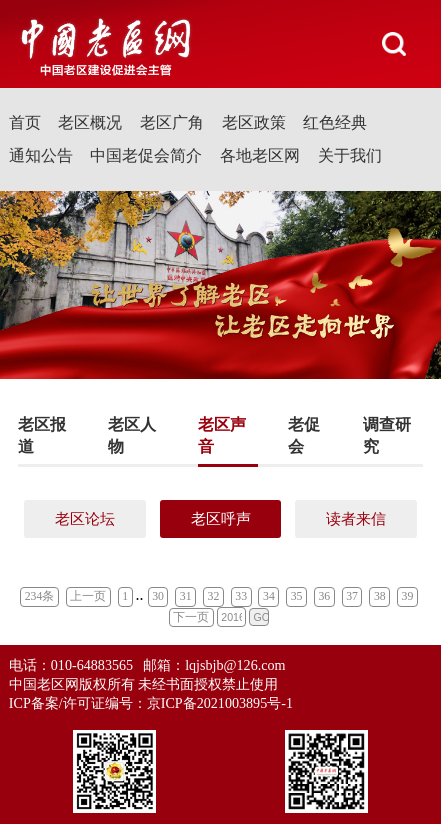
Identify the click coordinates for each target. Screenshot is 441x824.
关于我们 (350, 155)
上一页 (88, 596)
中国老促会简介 (146, 155)
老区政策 (254, 122)
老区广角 (172, 122)
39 (408, 596)
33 (241, 596)
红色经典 (335, 122)
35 (297, 596)
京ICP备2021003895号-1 (220, 703)
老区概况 (90, 122)
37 (352, 596)
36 (324, 596)
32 (214, 596)
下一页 (191, 617)
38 (380, 596)
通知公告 (41, 155)
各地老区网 (260, 155)
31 (186, 596)
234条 (40, 596)
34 (269, 596)
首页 (25, 122)
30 (158, 596)
